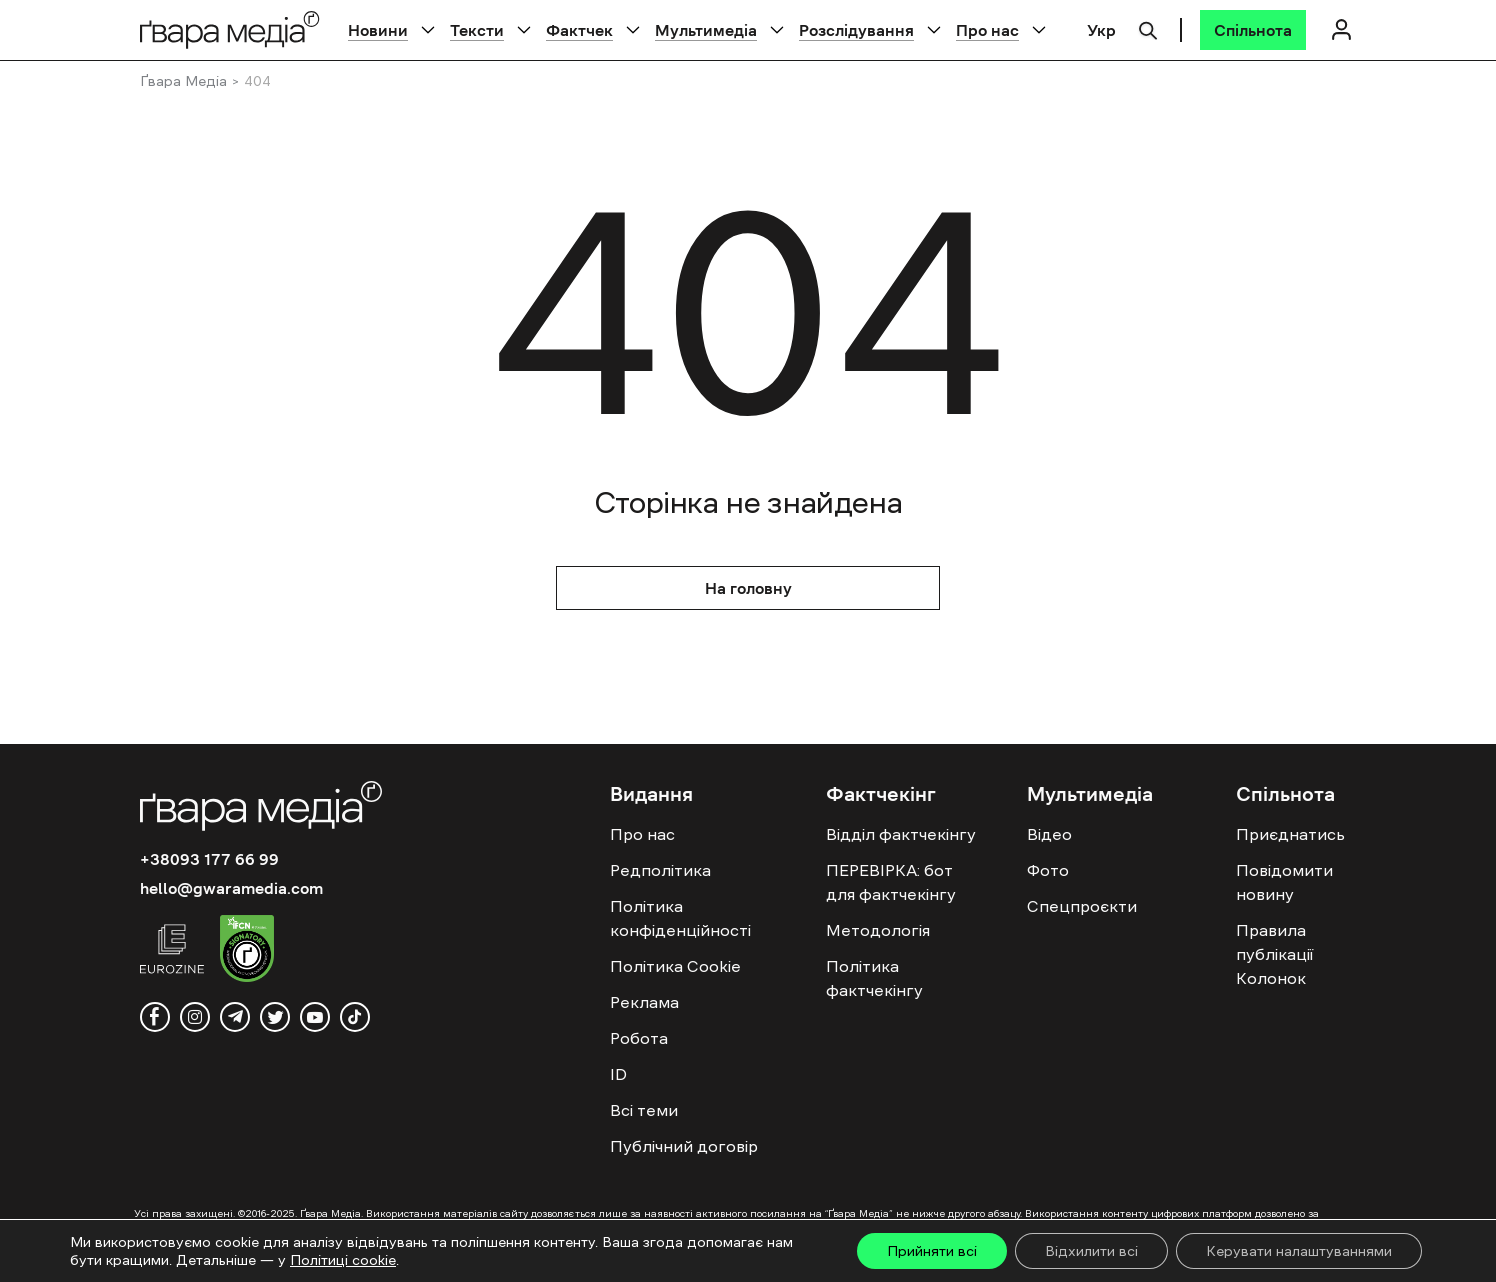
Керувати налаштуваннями (1299, 1251)
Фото (1048, 870)
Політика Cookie (675, 966)
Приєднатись (1290, 834)
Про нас (987, 30)
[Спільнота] (1253, 30)
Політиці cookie (343, 1260)
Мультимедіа (706, 30)
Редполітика (660, 870)
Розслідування (856, 30)
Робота (639, 1038)
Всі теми (644, 1110)
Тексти (477, 30)
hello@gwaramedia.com (231, 888)
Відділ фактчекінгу (901, 834)
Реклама (644, 1002)
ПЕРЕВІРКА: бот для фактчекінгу (891, 882)
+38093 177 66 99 (209, 859)
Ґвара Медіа (183, 81)
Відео (1049, 834)
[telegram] (235, 1017)
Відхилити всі (1091, 1251)
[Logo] (230, 29)
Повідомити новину (1284, 882)
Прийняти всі (932, 1251)
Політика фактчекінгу (874, 978)
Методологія (878, 930)
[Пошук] (1148, 28)
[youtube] (315, 1017)
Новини (378, 30)
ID (618, 1074)
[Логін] (1341, 29)
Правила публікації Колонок (1274, 954)
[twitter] (275, 1017)
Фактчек (579, 30)
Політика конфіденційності (680, 918)
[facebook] (155, 1017)
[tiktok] (355, 1017)
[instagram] (195, 1017)
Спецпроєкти (1082, 906)
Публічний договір (684, 1146)
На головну (748, 588)
